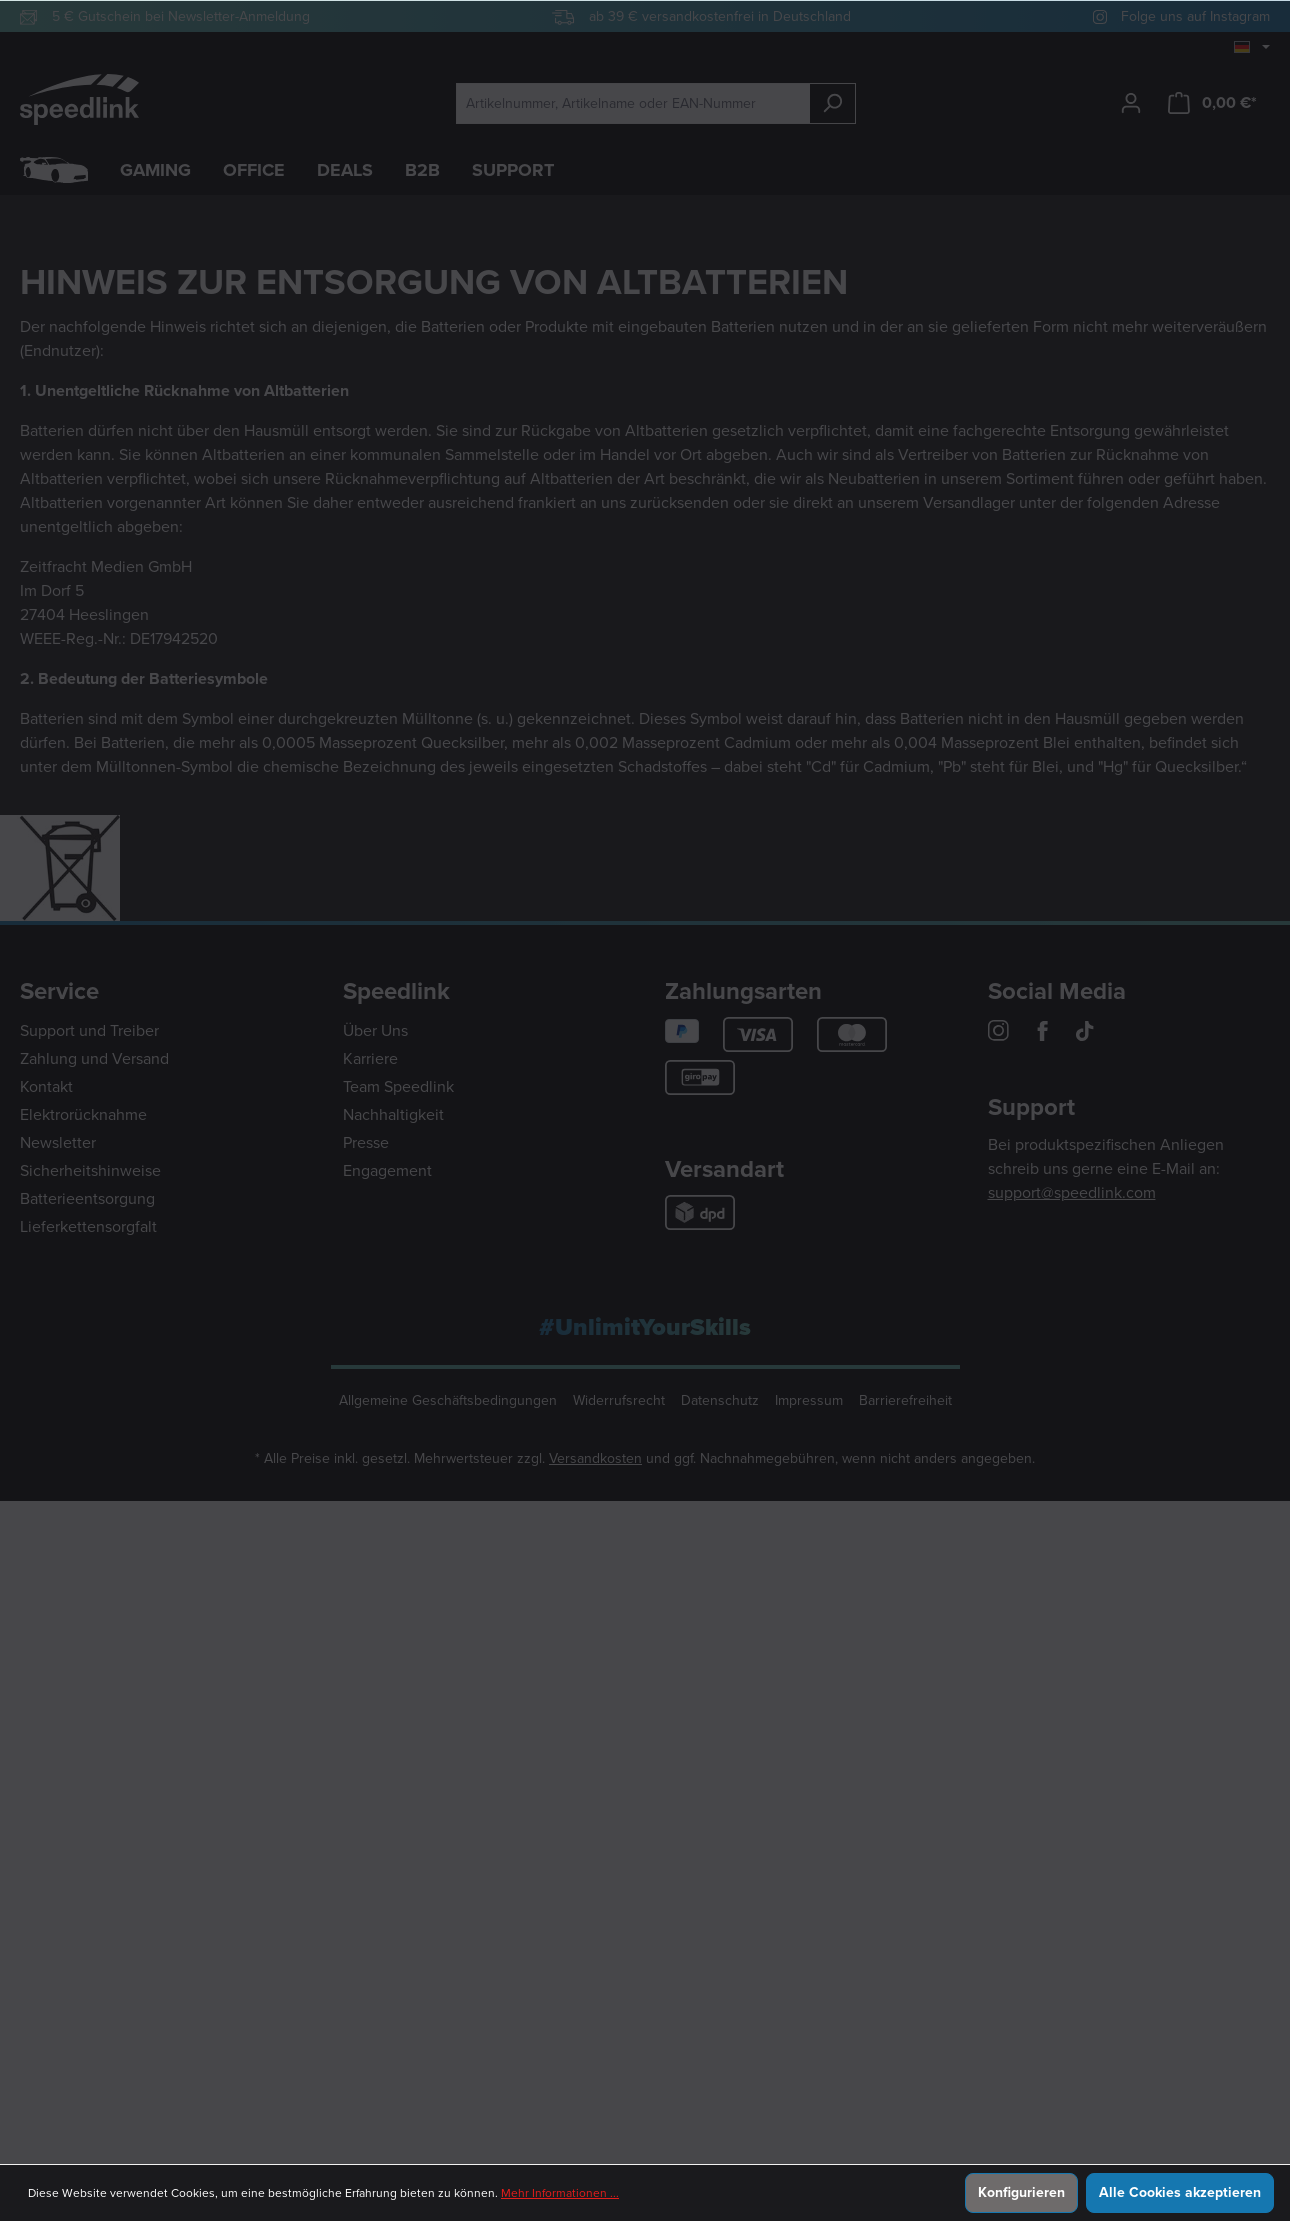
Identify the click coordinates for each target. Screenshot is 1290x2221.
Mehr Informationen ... (560, 2193)
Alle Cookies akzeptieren (1180, 2192)
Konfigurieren (1021, 2192)
